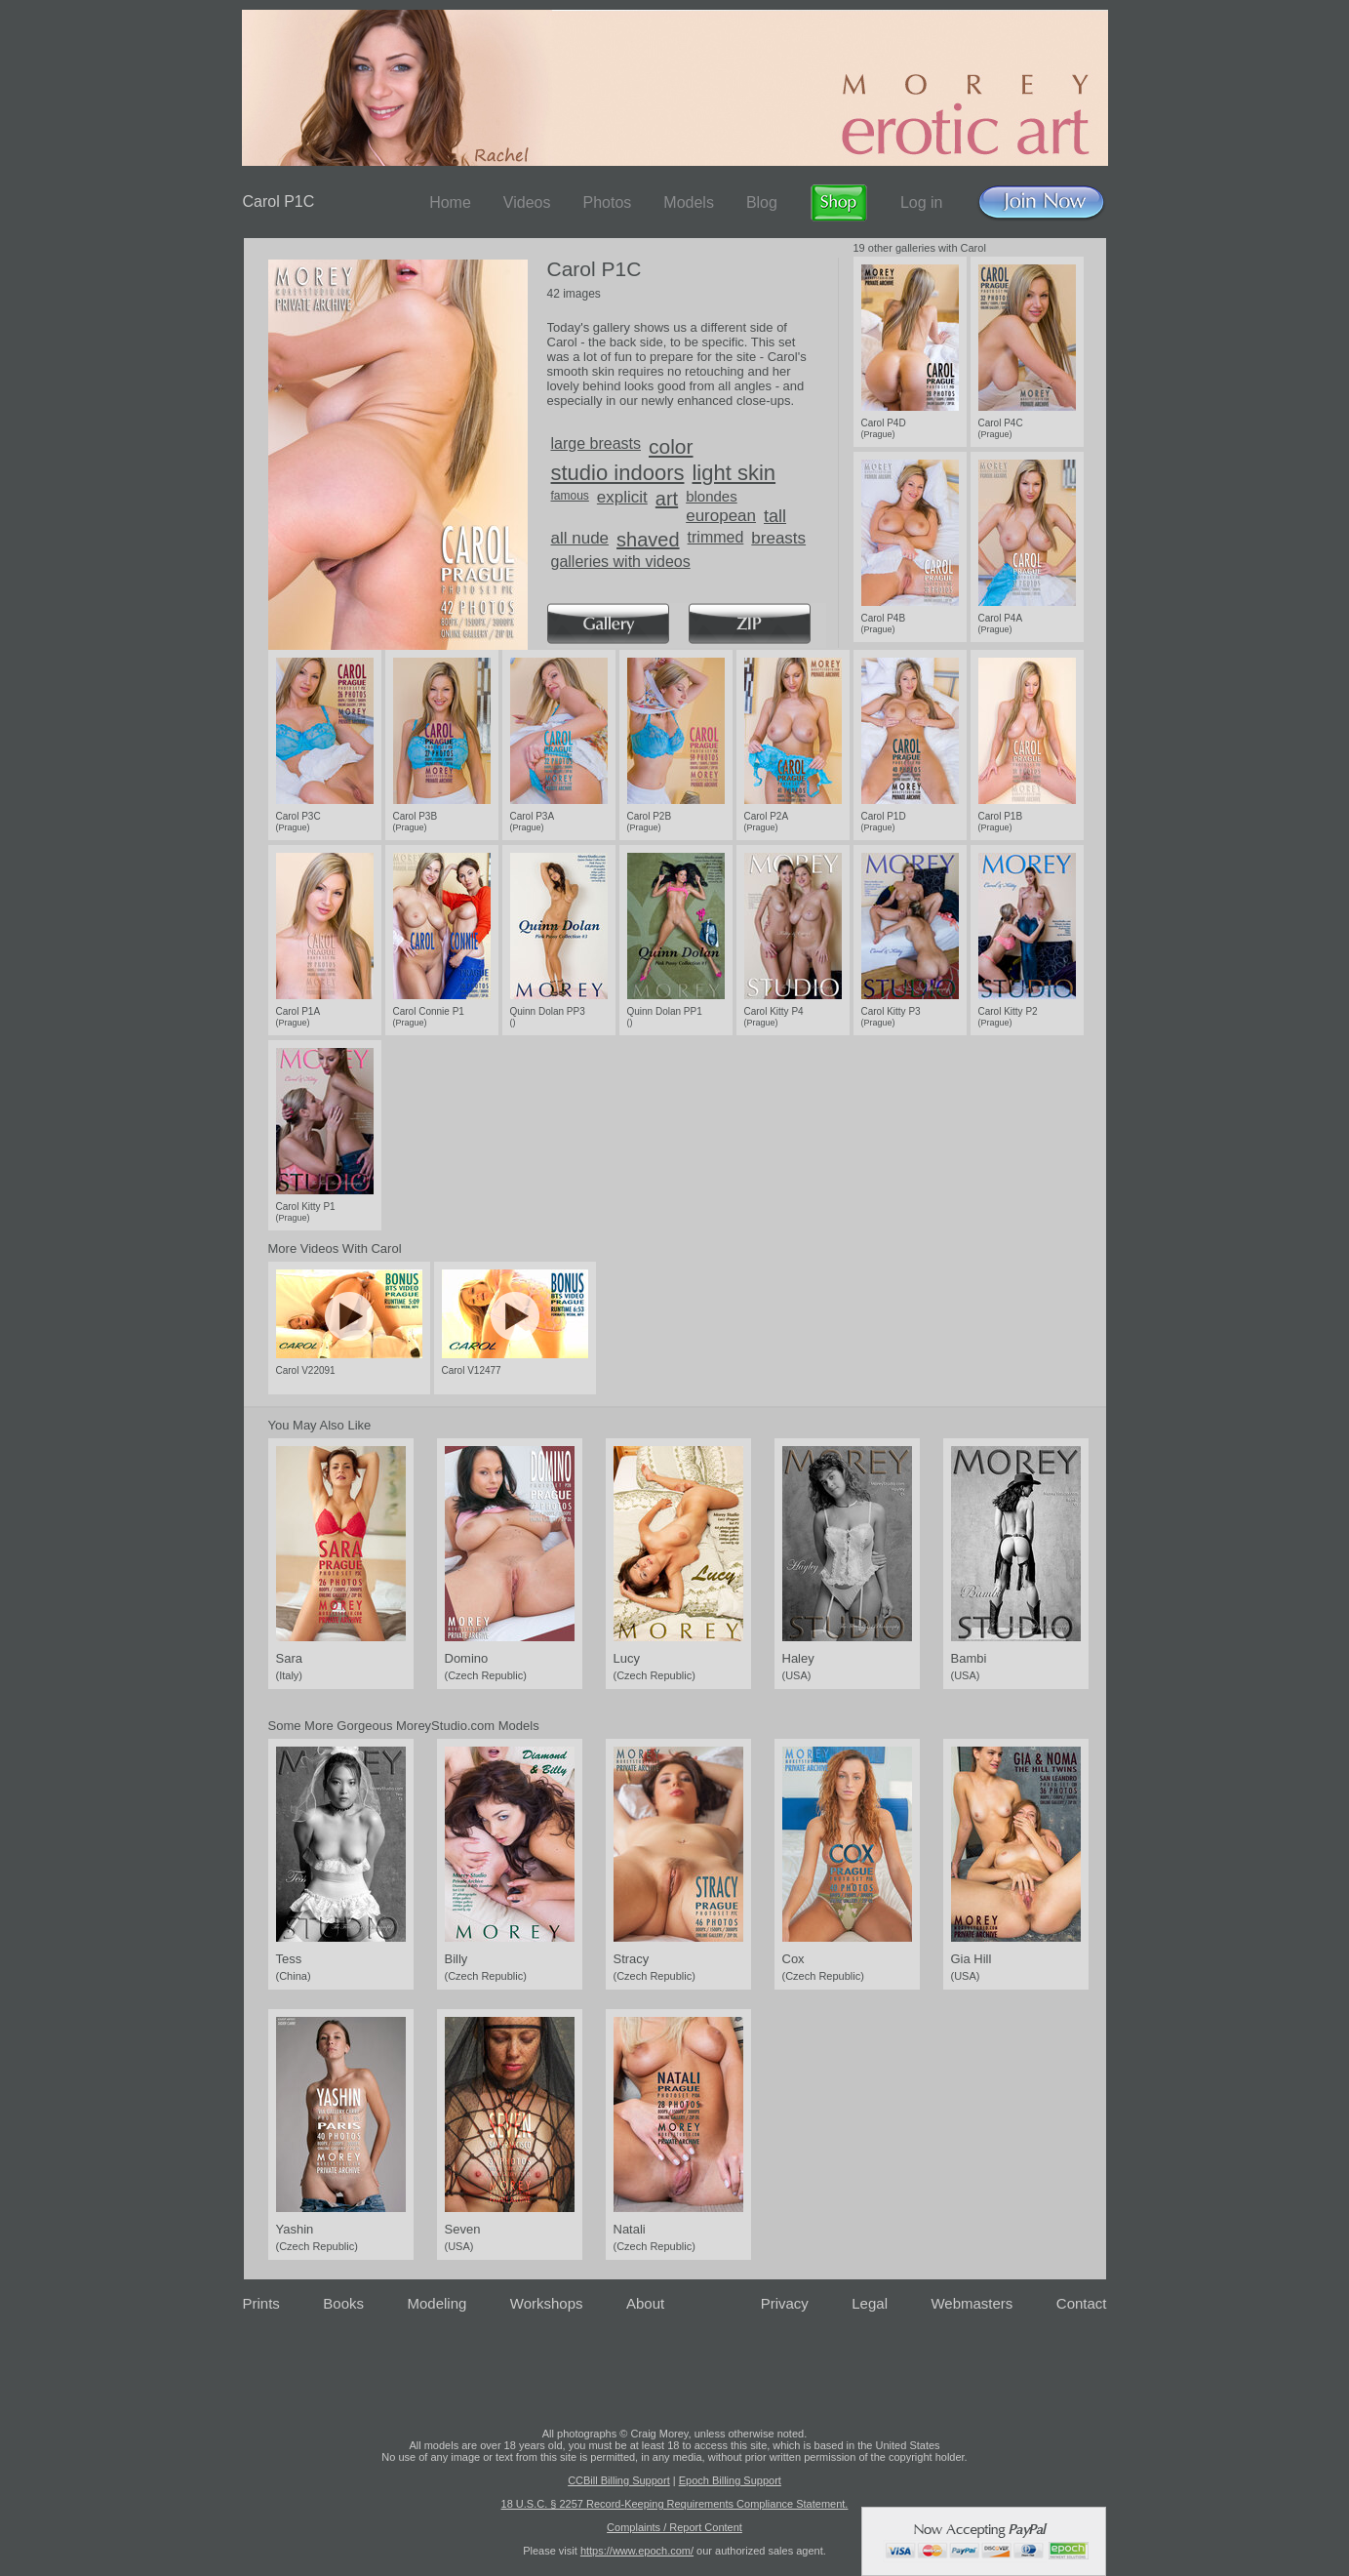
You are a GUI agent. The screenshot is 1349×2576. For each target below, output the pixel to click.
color (671, 446)
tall (775, 516)
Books (343, 2303)
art (666, 498)
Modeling (436, 2303)
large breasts (596, 443)
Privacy (785, 2303)
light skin (733, 473)
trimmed (716, 537)
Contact (1081, 2303)
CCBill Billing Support (619, 2480)
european (721, 515)
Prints (261, 2303)
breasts (778, 538)
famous (570, 496)
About (645, 2303)
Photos (606, 202)
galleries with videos (621, 561)
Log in (921, 202)
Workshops (546, 2303)
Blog (761, 202)
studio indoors (618, 473)
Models (688, 202)
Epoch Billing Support (730, 2480)
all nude (580, 538)
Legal (870, 2303)
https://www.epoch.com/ (637, 2550)
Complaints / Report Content (674, 2527)
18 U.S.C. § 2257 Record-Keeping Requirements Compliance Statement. (675, 2504)
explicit (622, 497)
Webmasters (971, 2303)
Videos (527, 202)
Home (450, 202)
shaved (648, 539)
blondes (711, 496)
